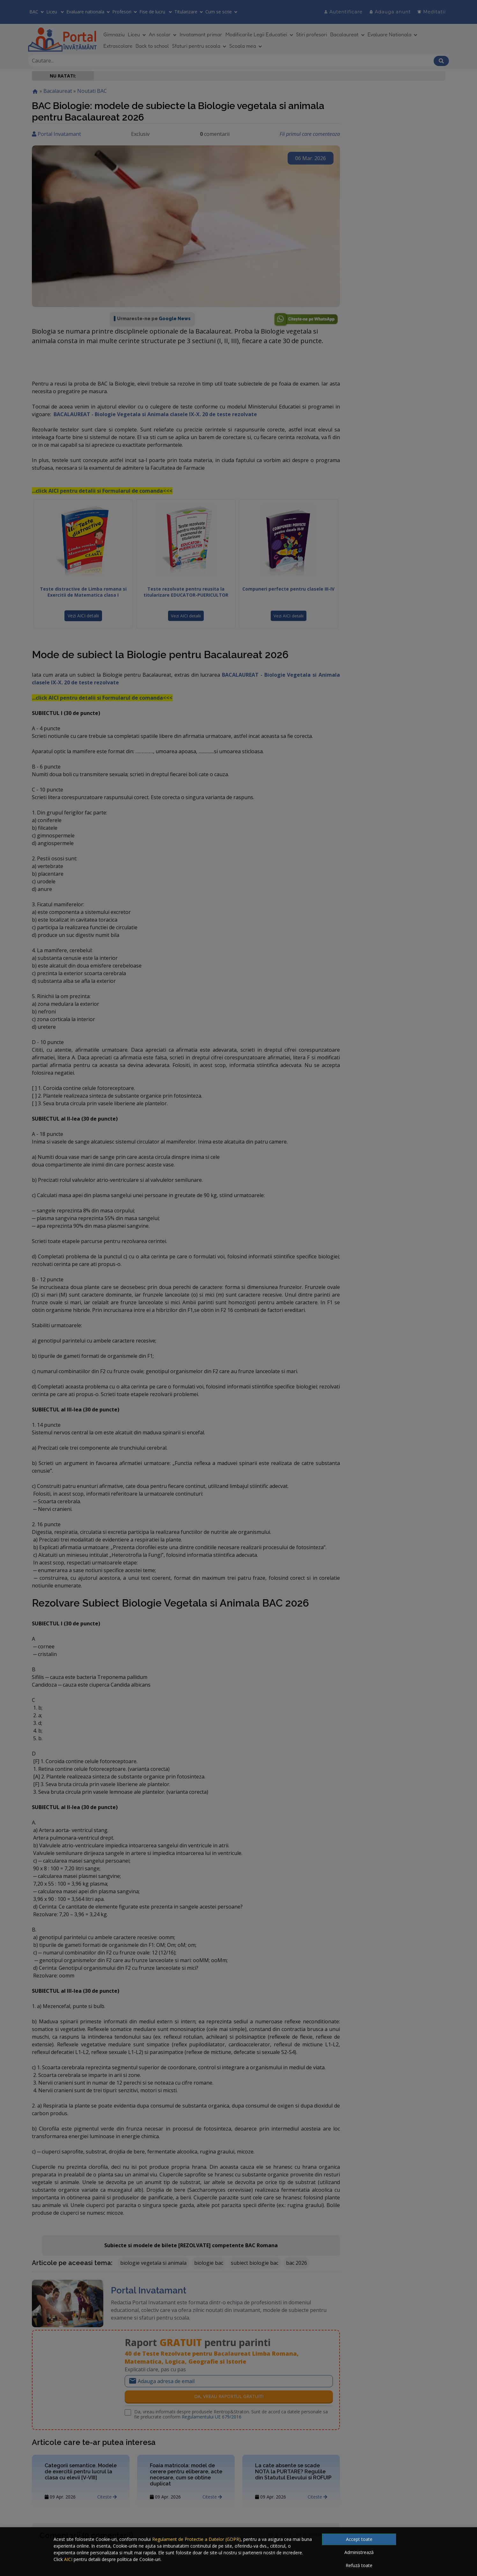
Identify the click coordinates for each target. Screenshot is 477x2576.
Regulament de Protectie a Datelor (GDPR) (196, 2539)
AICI (68, 2559)
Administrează (359, 2552)
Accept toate (359, 2539)
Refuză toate (359, 2565)
